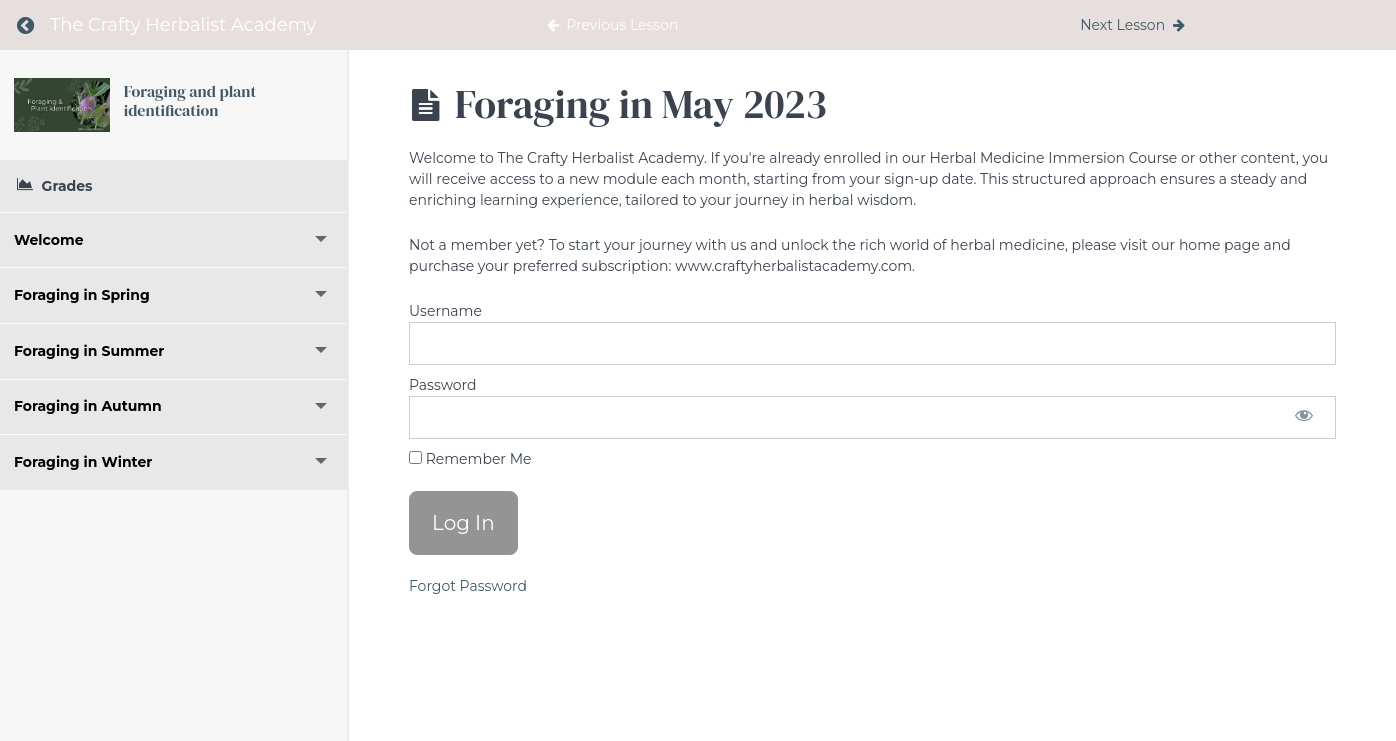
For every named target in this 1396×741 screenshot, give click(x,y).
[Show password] (1304, 417)
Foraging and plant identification (190, 100)
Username (445, 311)
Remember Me (470, 459)
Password (442, 385)
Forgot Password (468, 586)
